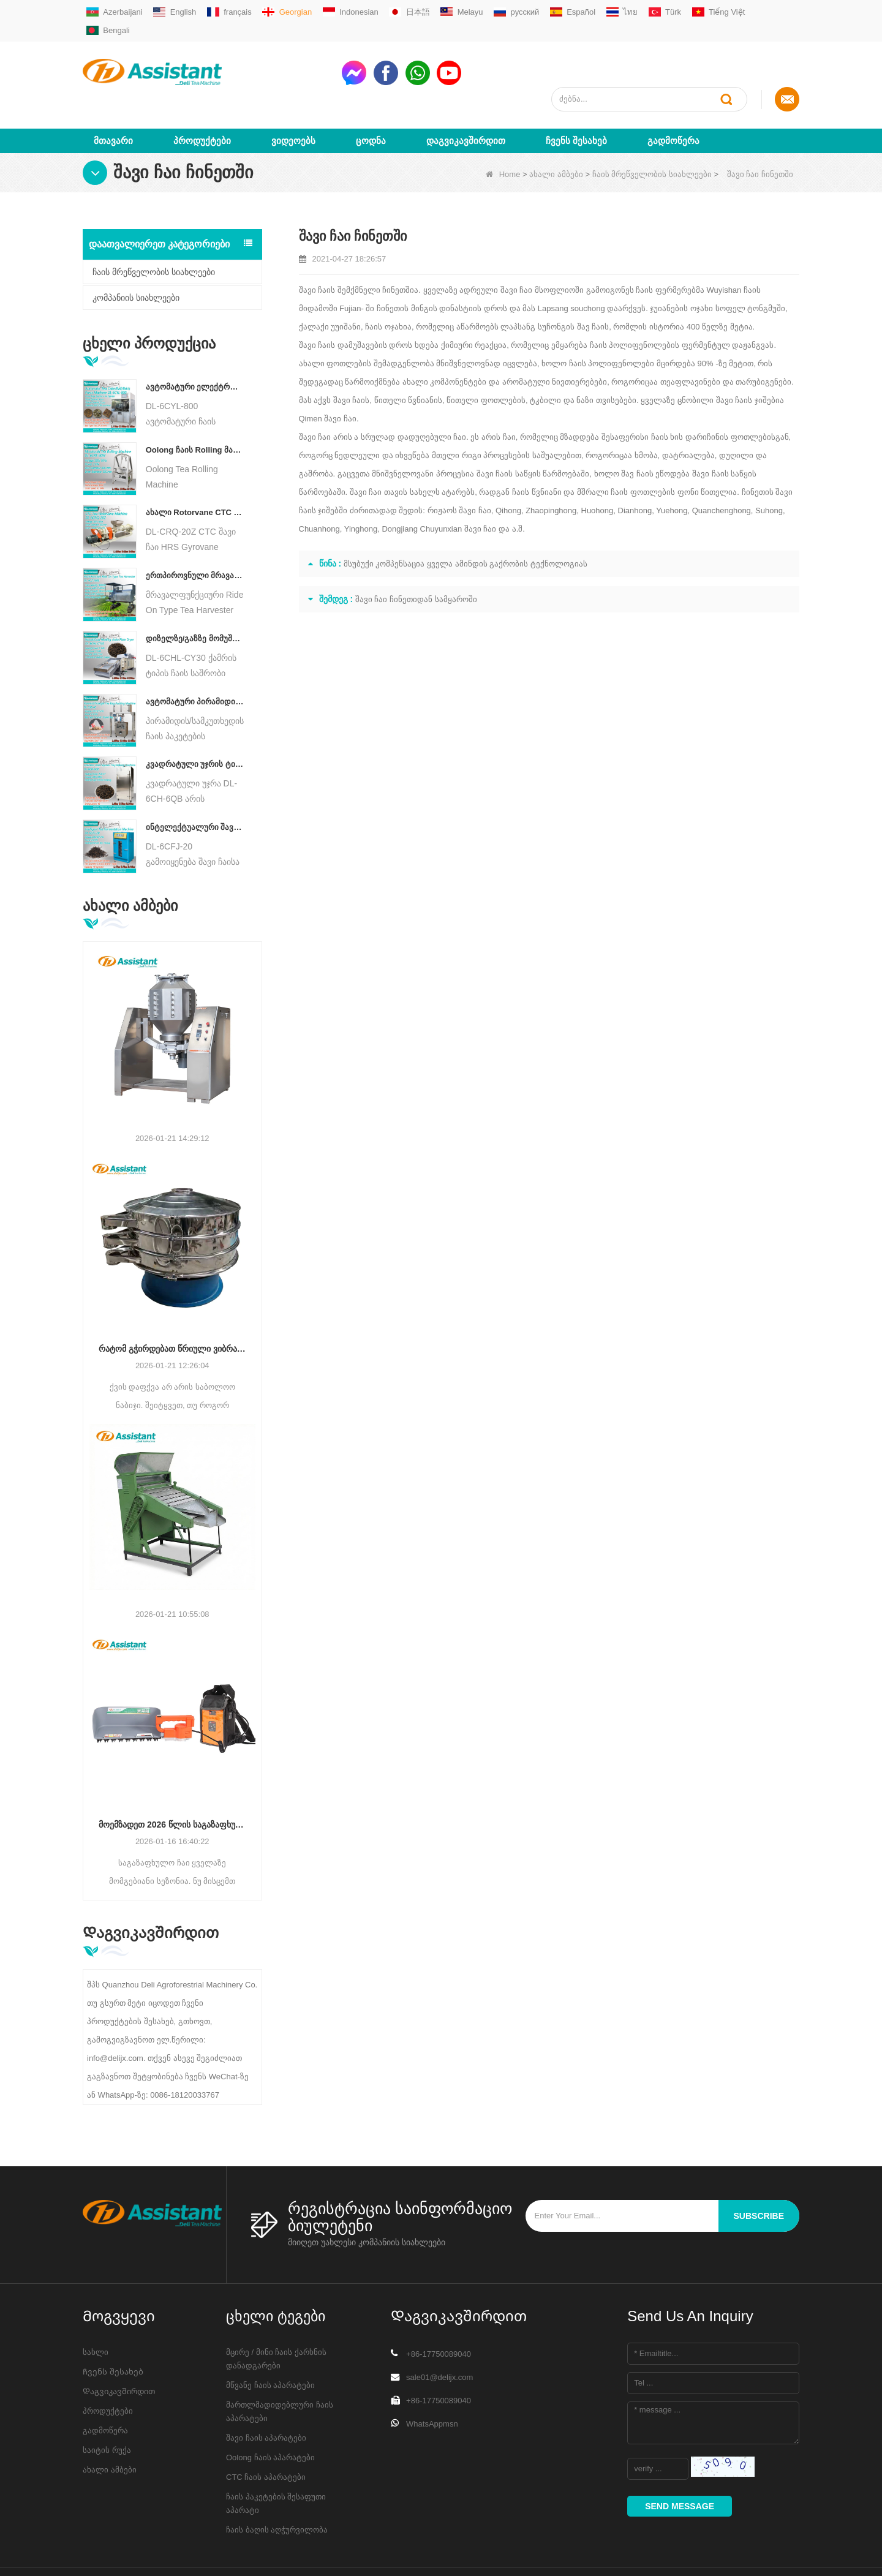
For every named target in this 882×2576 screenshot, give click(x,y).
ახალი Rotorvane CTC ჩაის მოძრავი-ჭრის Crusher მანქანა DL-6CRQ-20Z (195, 468)
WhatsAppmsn (432, 2379)
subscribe (759, 2171)
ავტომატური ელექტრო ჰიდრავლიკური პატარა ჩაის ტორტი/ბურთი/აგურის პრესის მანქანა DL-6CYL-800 (195, 342)
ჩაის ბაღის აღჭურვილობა (277, 2485)
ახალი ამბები (556, 129)
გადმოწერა (673, 96)
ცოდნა (371, 96)
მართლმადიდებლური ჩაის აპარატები (279, 2367)
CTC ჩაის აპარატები (266, 2432)
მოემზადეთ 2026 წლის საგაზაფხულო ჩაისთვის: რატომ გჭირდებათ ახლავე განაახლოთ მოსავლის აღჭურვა (172, 1780)
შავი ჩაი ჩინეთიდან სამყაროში (416, 554)
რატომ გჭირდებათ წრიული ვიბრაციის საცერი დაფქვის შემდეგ (172, 1304)
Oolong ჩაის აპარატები (270, 2412)
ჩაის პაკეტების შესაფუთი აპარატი (276, 2458)
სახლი (95, 2307)
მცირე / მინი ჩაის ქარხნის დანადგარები (276, 2314)
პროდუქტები (202, 96)
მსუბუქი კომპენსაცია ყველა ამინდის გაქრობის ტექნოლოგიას (465, 519)
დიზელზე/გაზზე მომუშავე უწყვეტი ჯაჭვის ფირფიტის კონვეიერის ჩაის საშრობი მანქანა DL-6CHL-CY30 (195, 593)
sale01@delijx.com (439, 2332)
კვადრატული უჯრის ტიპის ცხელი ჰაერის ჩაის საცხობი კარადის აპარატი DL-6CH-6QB (195, 720)
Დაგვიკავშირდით (465, 96)
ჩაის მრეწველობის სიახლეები (652, 129)
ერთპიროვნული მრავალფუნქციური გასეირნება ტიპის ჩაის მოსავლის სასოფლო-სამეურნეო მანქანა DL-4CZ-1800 (195, 530)
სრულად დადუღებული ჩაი (413, 392)
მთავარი (113, 96)
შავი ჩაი (516, 245)
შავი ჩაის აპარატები (266, 2393)
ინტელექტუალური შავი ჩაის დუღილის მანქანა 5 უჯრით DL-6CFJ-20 (195, 782)
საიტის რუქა (107, 2405)
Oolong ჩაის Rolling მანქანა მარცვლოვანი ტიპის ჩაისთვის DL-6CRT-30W (195, 405)
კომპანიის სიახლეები (135, 253)
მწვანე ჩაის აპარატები (270, 2340)
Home (503, 129)
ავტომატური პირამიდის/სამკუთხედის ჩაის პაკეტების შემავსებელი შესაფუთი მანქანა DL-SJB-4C (195, 656)
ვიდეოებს (293, 96)
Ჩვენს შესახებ (576, 96)
